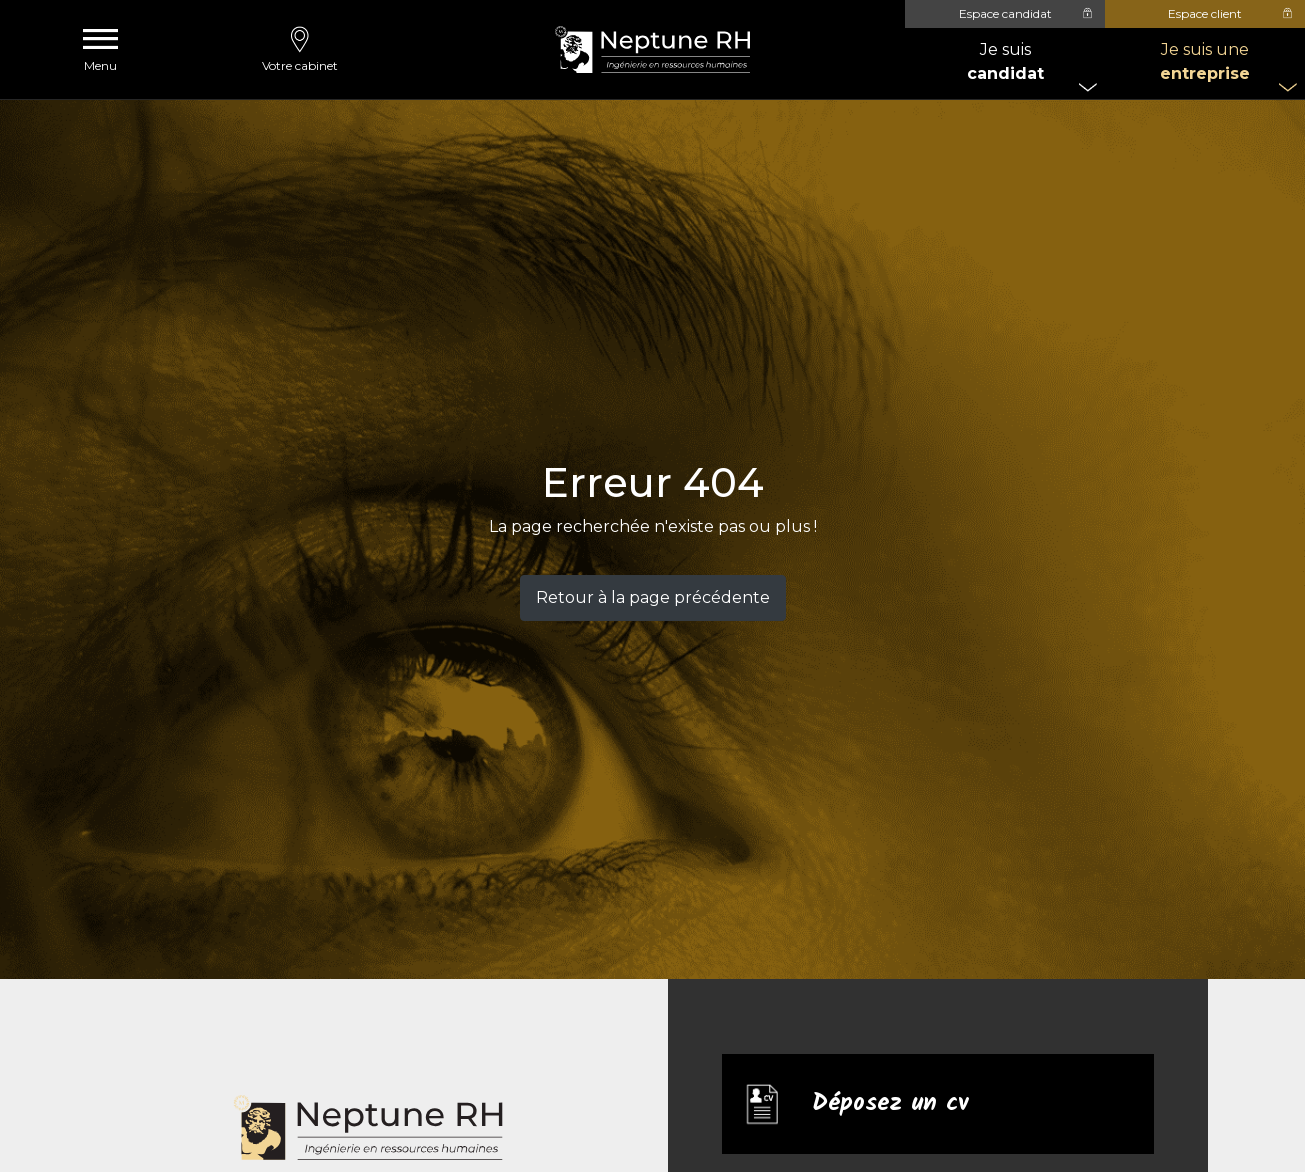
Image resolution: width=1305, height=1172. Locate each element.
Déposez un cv (890, 1103)
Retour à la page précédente (653, 597)
